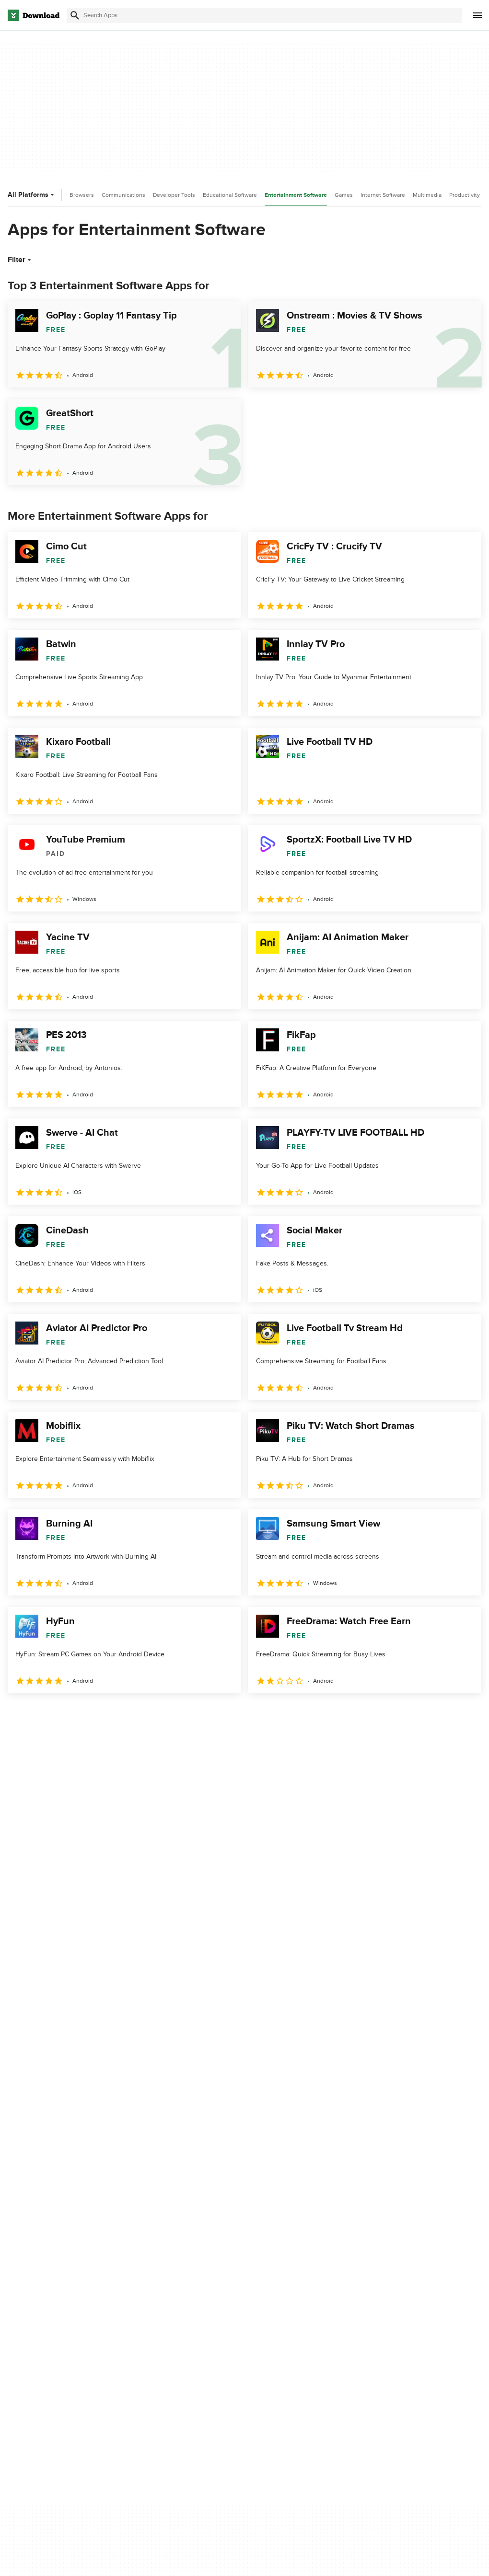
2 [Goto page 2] (42, 1714)
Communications (123, 195)
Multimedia (427, 195)
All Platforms (32, 195)
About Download (158, 2262)
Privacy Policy (276, 2262)
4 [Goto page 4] (92, 1714)
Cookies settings (280, 2338)
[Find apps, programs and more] (264, 15)
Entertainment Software (296, 195)
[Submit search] (74, 15)
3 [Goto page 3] (67, 1714)
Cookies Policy (277, 2295)
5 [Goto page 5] (117, 1714)
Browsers (82, 195)
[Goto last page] (463, 1714)
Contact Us (150, 2295)
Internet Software (383, 195)
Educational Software (230, 195)
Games (344, 195)
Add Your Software (161, 2279)
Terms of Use (275, 2279)
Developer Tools (174, 195)
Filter (20, 259)
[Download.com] (33, 15)
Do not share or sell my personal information (290, 2316)
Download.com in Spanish (172, 2312)
